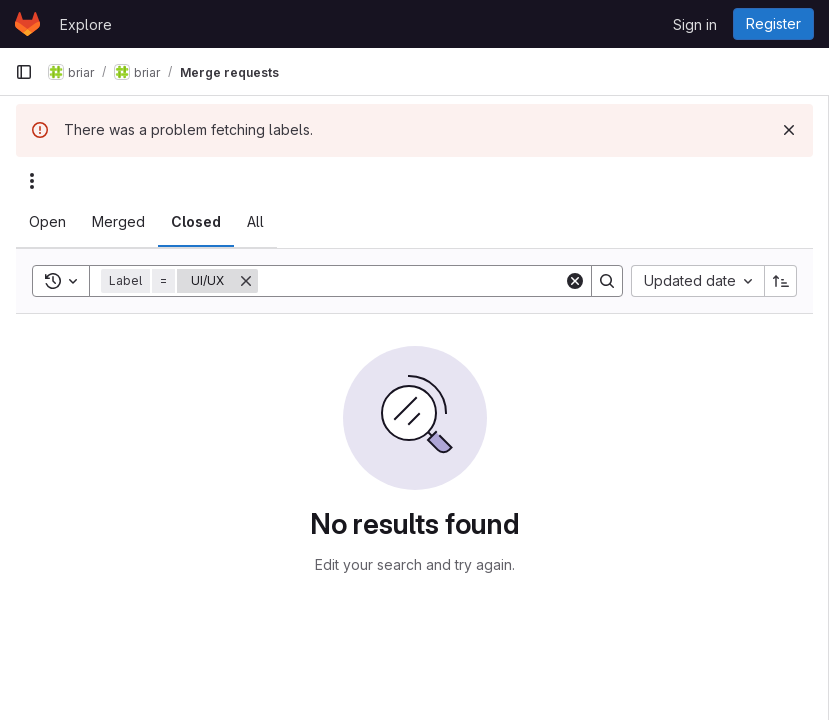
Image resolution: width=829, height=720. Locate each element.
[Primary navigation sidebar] (24, 72)
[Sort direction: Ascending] (781, 281)
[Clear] (575, 281)
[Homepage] (27, 24)
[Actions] (32, 181)
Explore (86, 24)
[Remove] (246, 281)
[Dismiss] (789, 130)
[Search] (411, 281)
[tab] (47, 222)
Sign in (695, 24)
